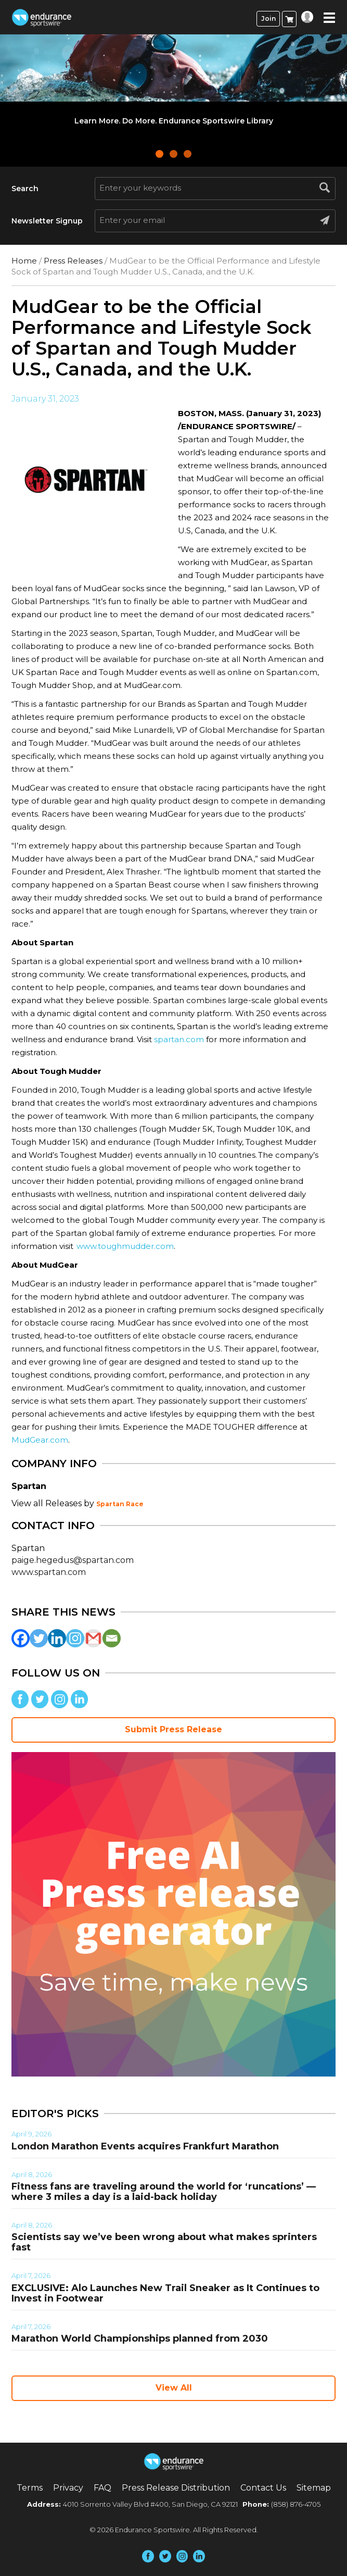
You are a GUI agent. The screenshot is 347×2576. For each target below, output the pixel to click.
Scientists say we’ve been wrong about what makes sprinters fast (164, 2242)
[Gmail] (93, 1638)
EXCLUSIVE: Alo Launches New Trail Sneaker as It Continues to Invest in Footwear (165, 2293)
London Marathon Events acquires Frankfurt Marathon (145, 2146)
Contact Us (263, 2488)
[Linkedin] (57, 1638)
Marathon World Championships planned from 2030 (139, 2338)
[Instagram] (75, 1638)
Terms (30, 2488)
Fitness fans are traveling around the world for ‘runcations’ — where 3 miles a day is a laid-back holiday (163, 2192)
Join (268, 18)
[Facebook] (20, 1638)
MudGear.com (39, 1440)
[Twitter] (39, 1638)
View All (174, 2388)
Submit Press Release (173, 1729)
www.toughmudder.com (125, 1246)
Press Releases (73, 261)
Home (24, 261)
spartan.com (179, 1039)
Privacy (68, 2488)
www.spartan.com (48, 1572)
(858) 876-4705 (295, 2504)
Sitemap (314, 2488)
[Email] (111, 1638)
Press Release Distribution (176, 2488)
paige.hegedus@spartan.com (72, 1560)
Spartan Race (120, 1504)
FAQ (102, 2488)
